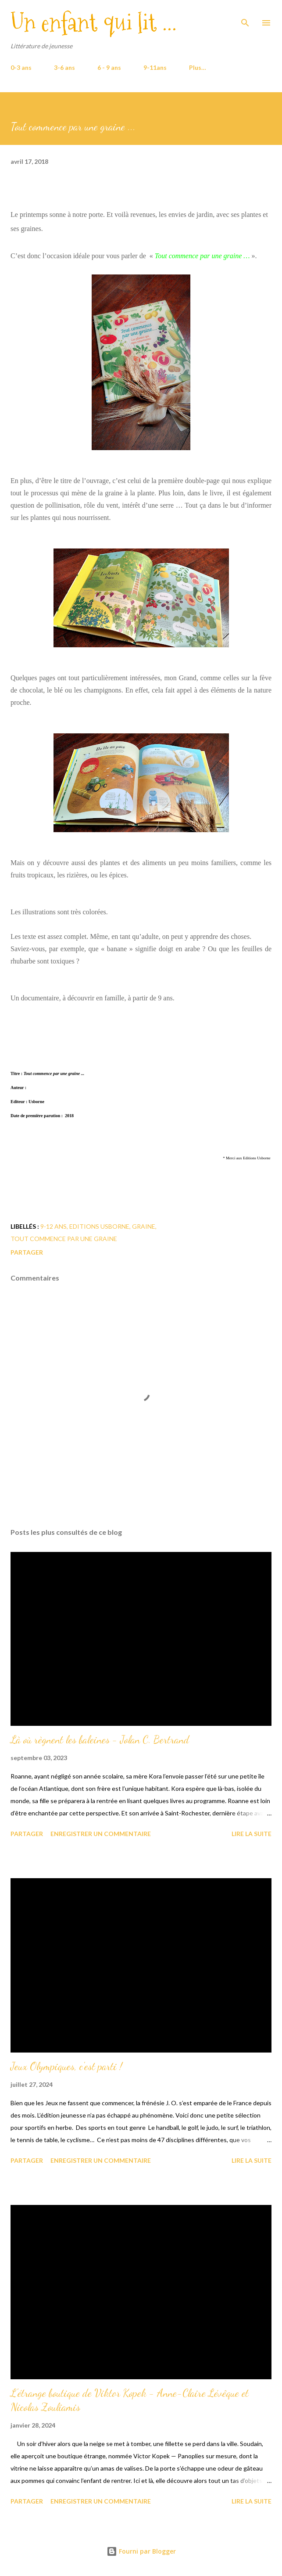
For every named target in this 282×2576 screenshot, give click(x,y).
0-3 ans (21, 67)
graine (143, 1226)
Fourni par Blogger (141, 2551)
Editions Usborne (99, 1226)
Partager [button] (27, 1252)
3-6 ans (64, 67)
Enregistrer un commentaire (100, 1833)
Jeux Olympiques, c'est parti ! (66, 2066)
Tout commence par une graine (64, 1238)
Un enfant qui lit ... (94, 23)
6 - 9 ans (109, 67)
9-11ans (155, 67)
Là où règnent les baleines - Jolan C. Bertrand (100, 1739)
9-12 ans (53, 1226)
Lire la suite (251, 1833)
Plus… (197, 67)
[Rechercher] (245, 16)
